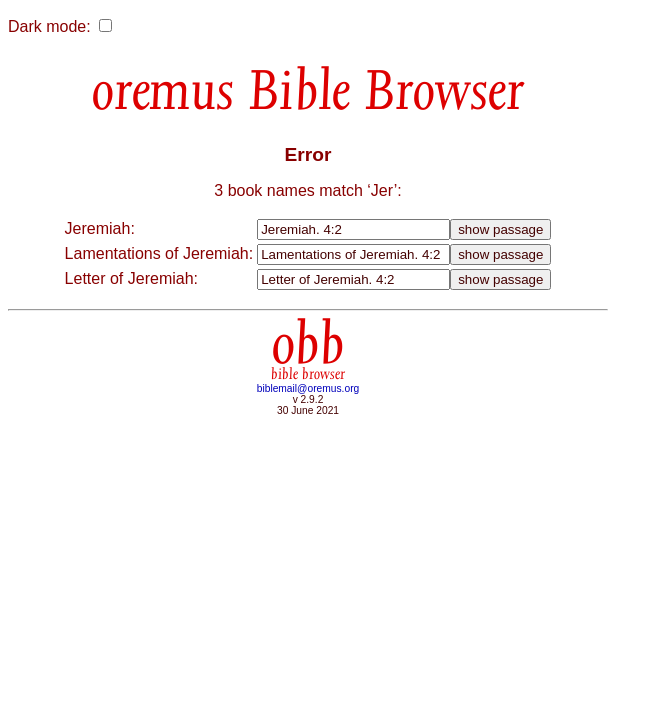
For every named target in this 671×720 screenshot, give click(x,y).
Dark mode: (49, 26)
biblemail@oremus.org (308, 388)
